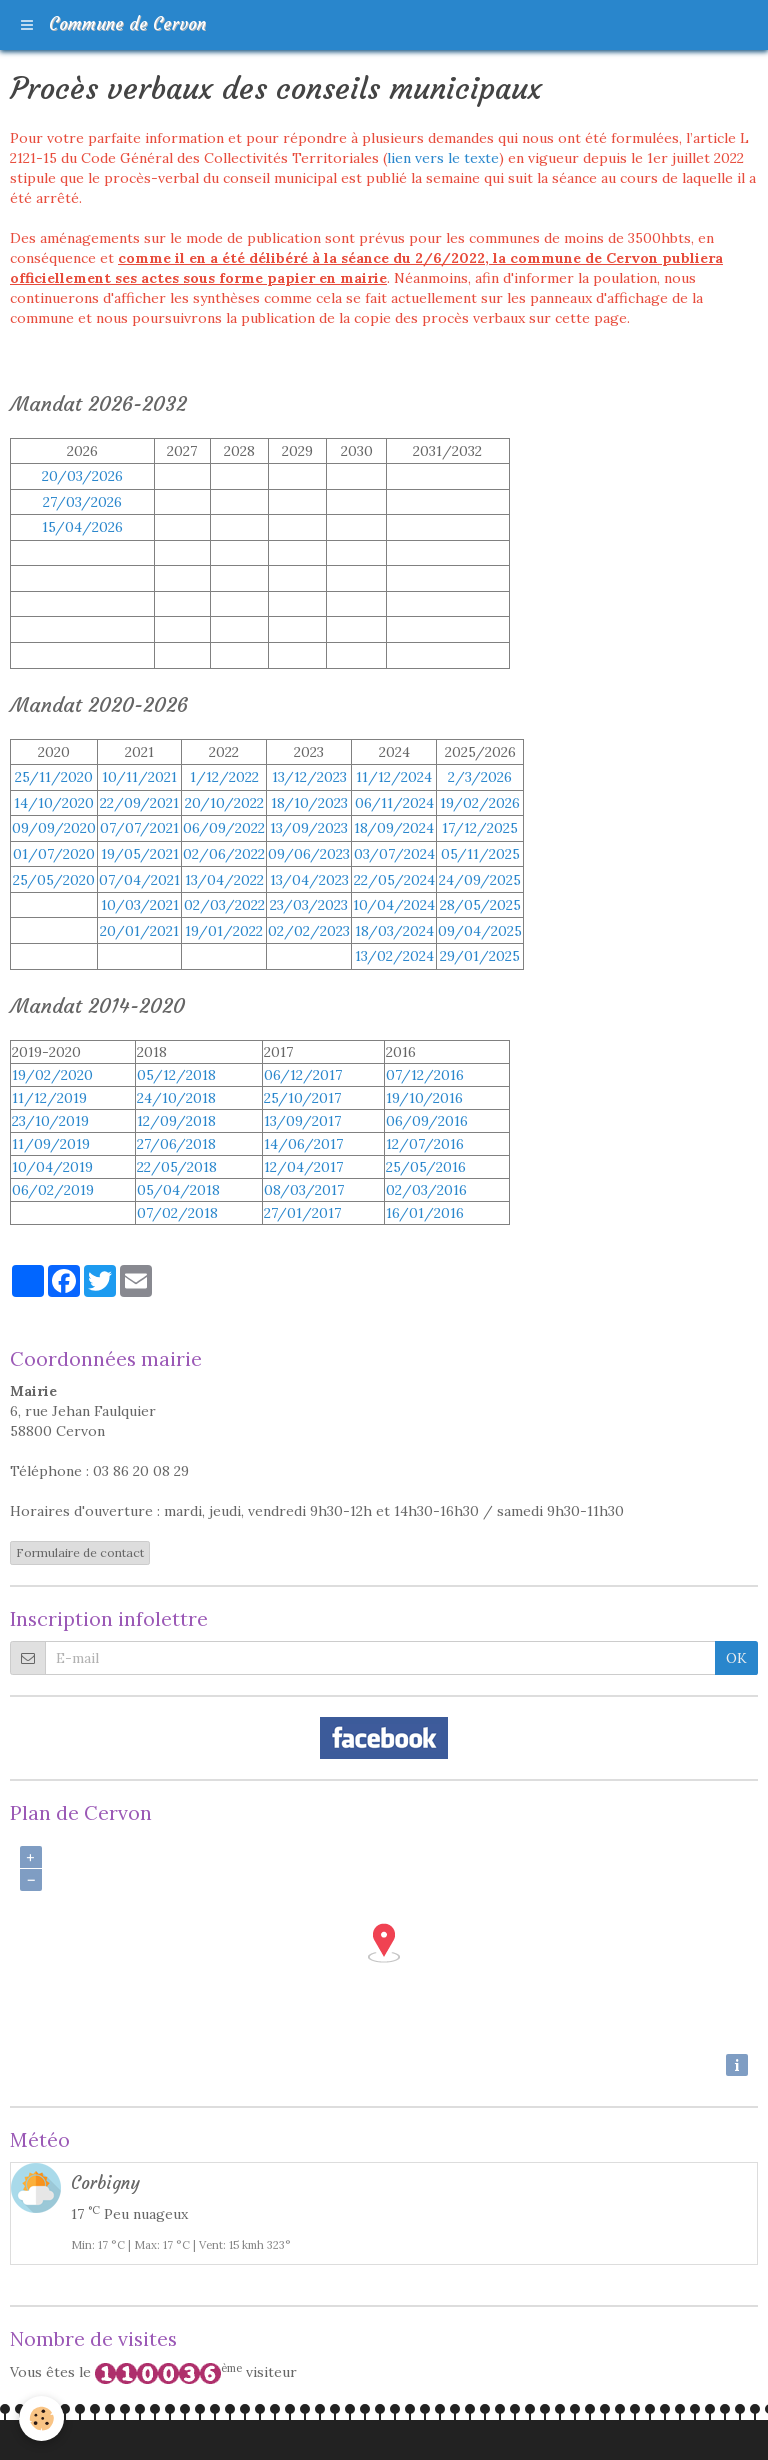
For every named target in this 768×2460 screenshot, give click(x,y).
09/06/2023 (309, 854)
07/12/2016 (425, 1075)
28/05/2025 (480, 905)
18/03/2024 (394, 931)
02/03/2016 (426, 1190)
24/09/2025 (480, 880)
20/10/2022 (224, 803)
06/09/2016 (427, 1121)
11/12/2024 (394, 777)
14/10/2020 (54, 803)
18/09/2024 (394, 828)
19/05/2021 (140, 854)
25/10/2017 (302, 1098)
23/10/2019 (50, 1121)
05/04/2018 (178, 1190)
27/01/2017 (302, 1213)
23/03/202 (309, 905)
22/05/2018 (177, 1167)
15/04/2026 (82, 527)
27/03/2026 (82, 502)
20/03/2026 (82, 476)
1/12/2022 (224, 777)
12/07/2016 (425, 1144)
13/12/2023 (309, 777)
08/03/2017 (304, 1190)
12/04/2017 (303, 1167)
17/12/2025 (480, 828)
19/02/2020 (52, 1075)
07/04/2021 (139, 880)
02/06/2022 (224, 854)
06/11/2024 (394, 803)
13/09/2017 (302, 1121)
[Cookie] (42, 2418)
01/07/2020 (54, 854)
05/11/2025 (480, 854)
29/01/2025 (480, 956)
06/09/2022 (224, 828)
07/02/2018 (177, 1213)
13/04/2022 (224, 880)
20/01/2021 (139, 931)
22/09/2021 (139, 803)
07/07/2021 (139, 828)
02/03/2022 (224, 905)
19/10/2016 (424, 1098)
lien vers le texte (443, 158)
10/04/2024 (394, 905)
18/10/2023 (309, 803)
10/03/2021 (140, 905)
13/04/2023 (309, 880)
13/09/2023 (309, 828)
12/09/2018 (176, 1121)
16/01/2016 (425, 1213)
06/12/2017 (303, 1075)
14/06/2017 (303, 1144)
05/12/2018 (176, 1075)
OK (736, 1658)
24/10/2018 (176, 1098)
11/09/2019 (51, 1144)
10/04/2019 (52, 1167)
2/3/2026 (480, 777)
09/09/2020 (54, 828)
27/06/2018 (176, 1144)
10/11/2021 (139, 777)
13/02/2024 (394, 956)
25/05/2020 (54, 880)
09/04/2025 (480, 931)
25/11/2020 (54, 777)
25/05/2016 (426, 1167)
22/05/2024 (394, 880)
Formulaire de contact (80, 1552)
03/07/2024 (394, 854)
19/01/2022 (224, 931)
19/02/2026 (480, 803)
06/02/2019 (53, 1190)
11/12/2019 (49, 1098)
